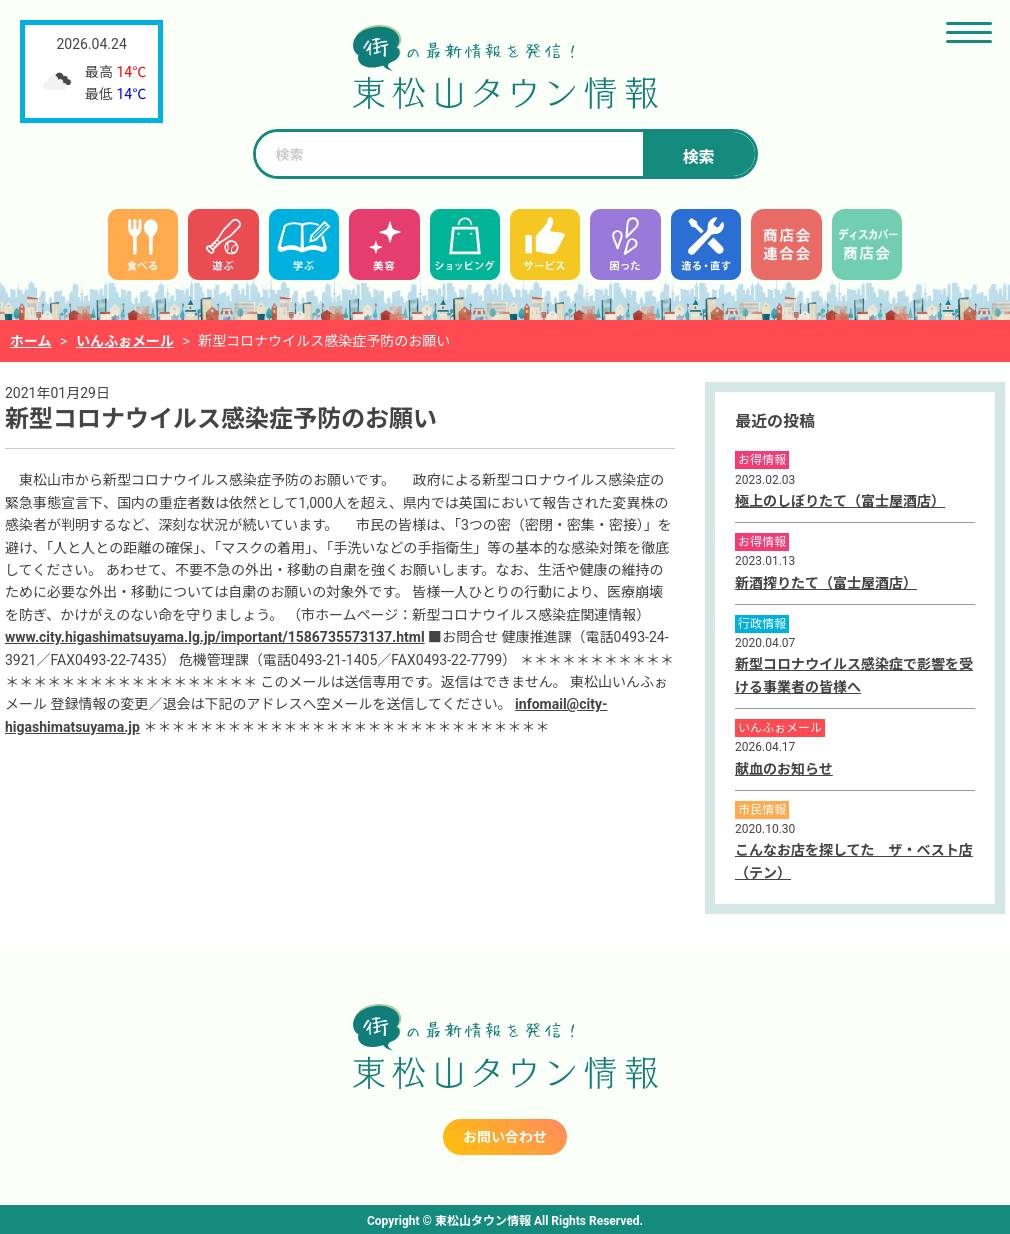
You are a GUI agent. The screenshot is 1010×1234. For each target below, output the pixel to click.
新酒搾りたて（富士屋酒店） (826, 583)
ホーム (31, 341)
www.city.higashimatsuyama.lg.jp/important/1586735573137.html (215, 637)
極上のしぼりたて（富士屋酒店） (840, 501)
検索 (698, 157)
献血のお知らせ (784, 769)
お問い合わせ (505, 1137)
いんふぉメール (125, 341)
